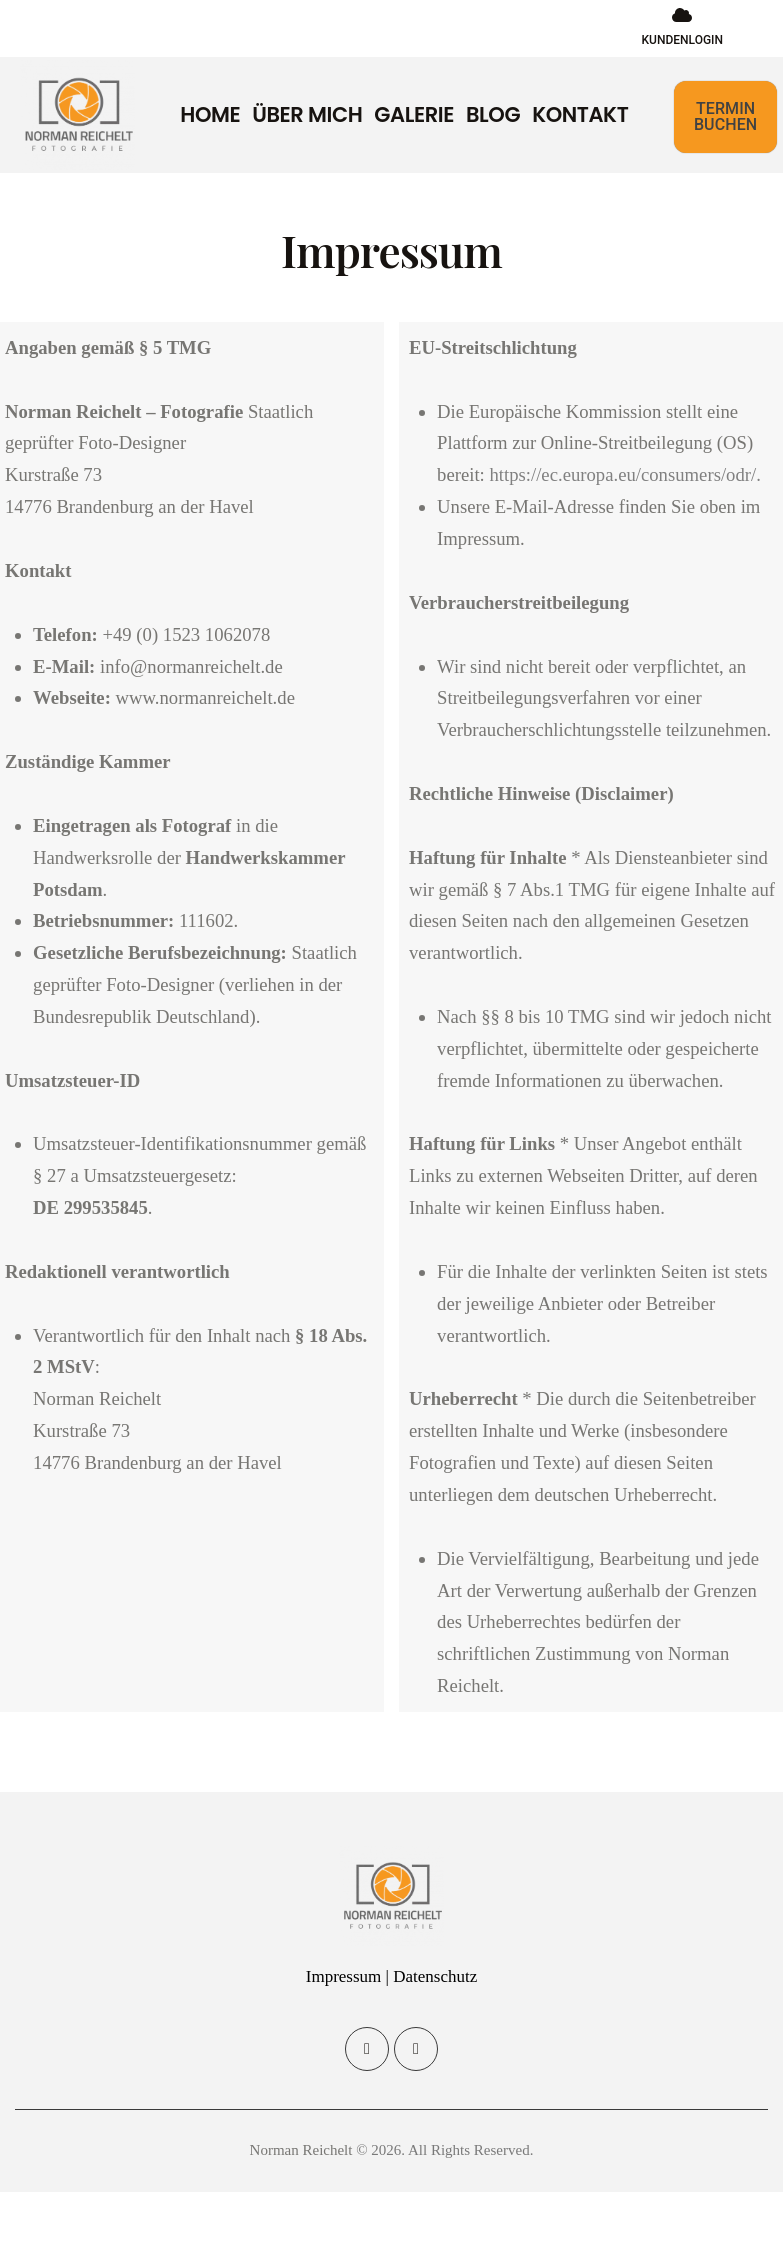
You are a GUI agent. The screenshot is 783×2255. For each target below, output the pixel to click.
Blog (493, 115)
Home (210, 115)
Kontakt (580, 115)
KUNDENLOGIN (682, 40)
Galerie (414, 115)
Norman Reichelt (301, 2150)
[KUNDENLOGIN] (682, 15)
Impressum (344, 1976)
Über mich (307, 115)
